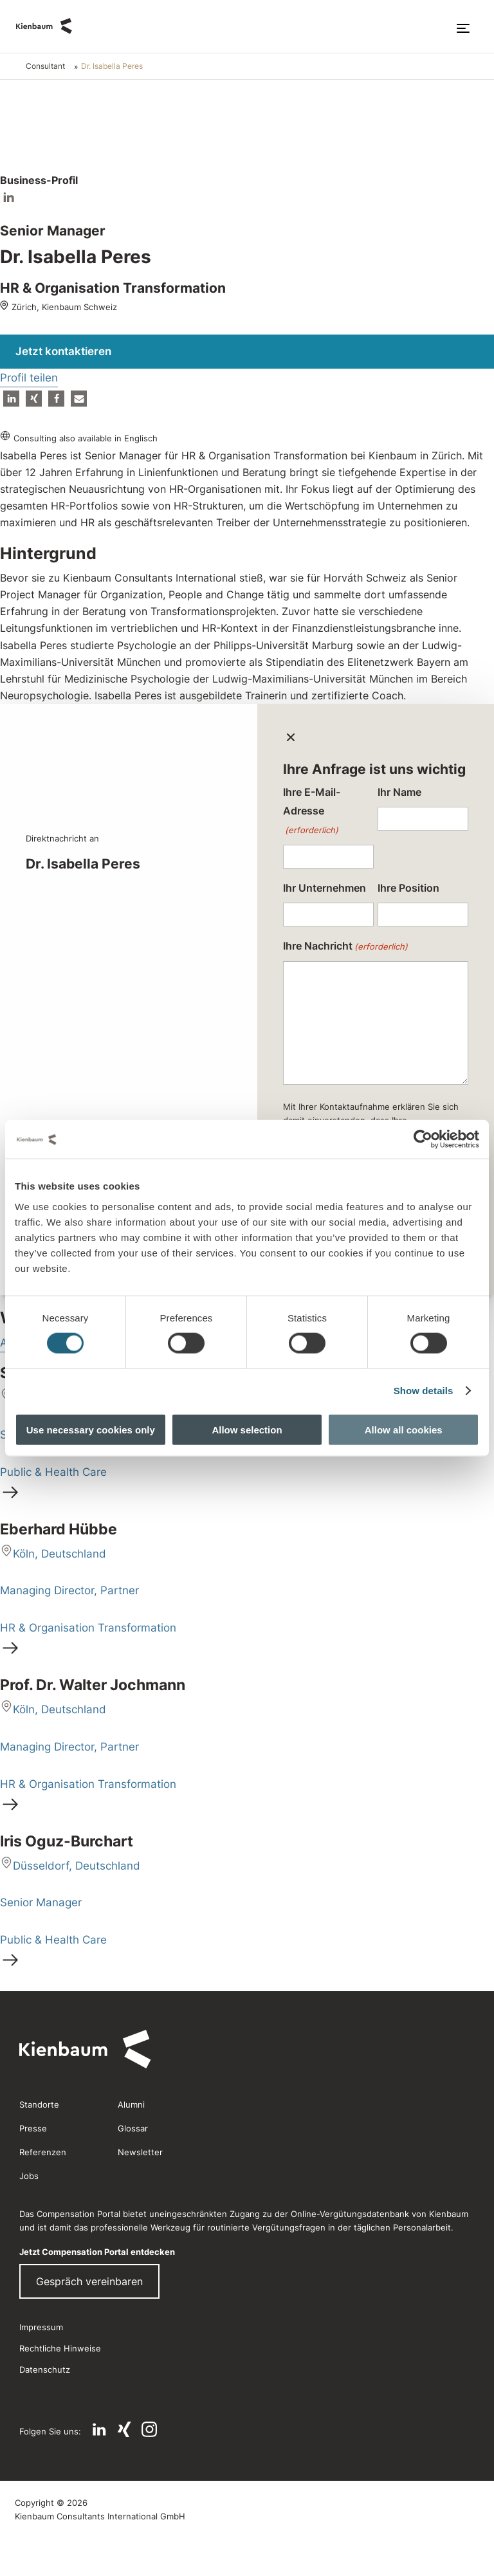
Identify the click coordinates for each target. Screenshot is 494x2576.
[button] (11, 399)
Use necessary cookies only (90, 1429)
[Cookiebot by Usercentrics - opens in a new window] (423, 1139)
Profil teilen (29, 377)
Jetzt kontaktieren (63, 351)
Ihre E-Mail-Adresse (311, 813)
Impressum (41, 2327)
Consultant (45, 66)
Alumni (131, 2104)
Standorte (39, 2104)
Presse (33, 2128)
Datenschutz (44, 2369)
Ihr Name (399, 792)
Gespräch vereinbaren (89, 2281)
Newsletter (140, 2152)
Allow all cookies (404, 1429)
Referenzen (42, 2152)
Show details (423, 1390)
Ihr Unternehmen (324, 887)
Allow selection (247, 1429)
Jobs (29, 2176)
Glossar (133, 2128)
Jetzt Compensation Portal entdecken (97, 2252)
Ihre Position (408, 887)
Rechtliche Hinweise (60, 2348)
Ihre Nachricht (345, 946)
